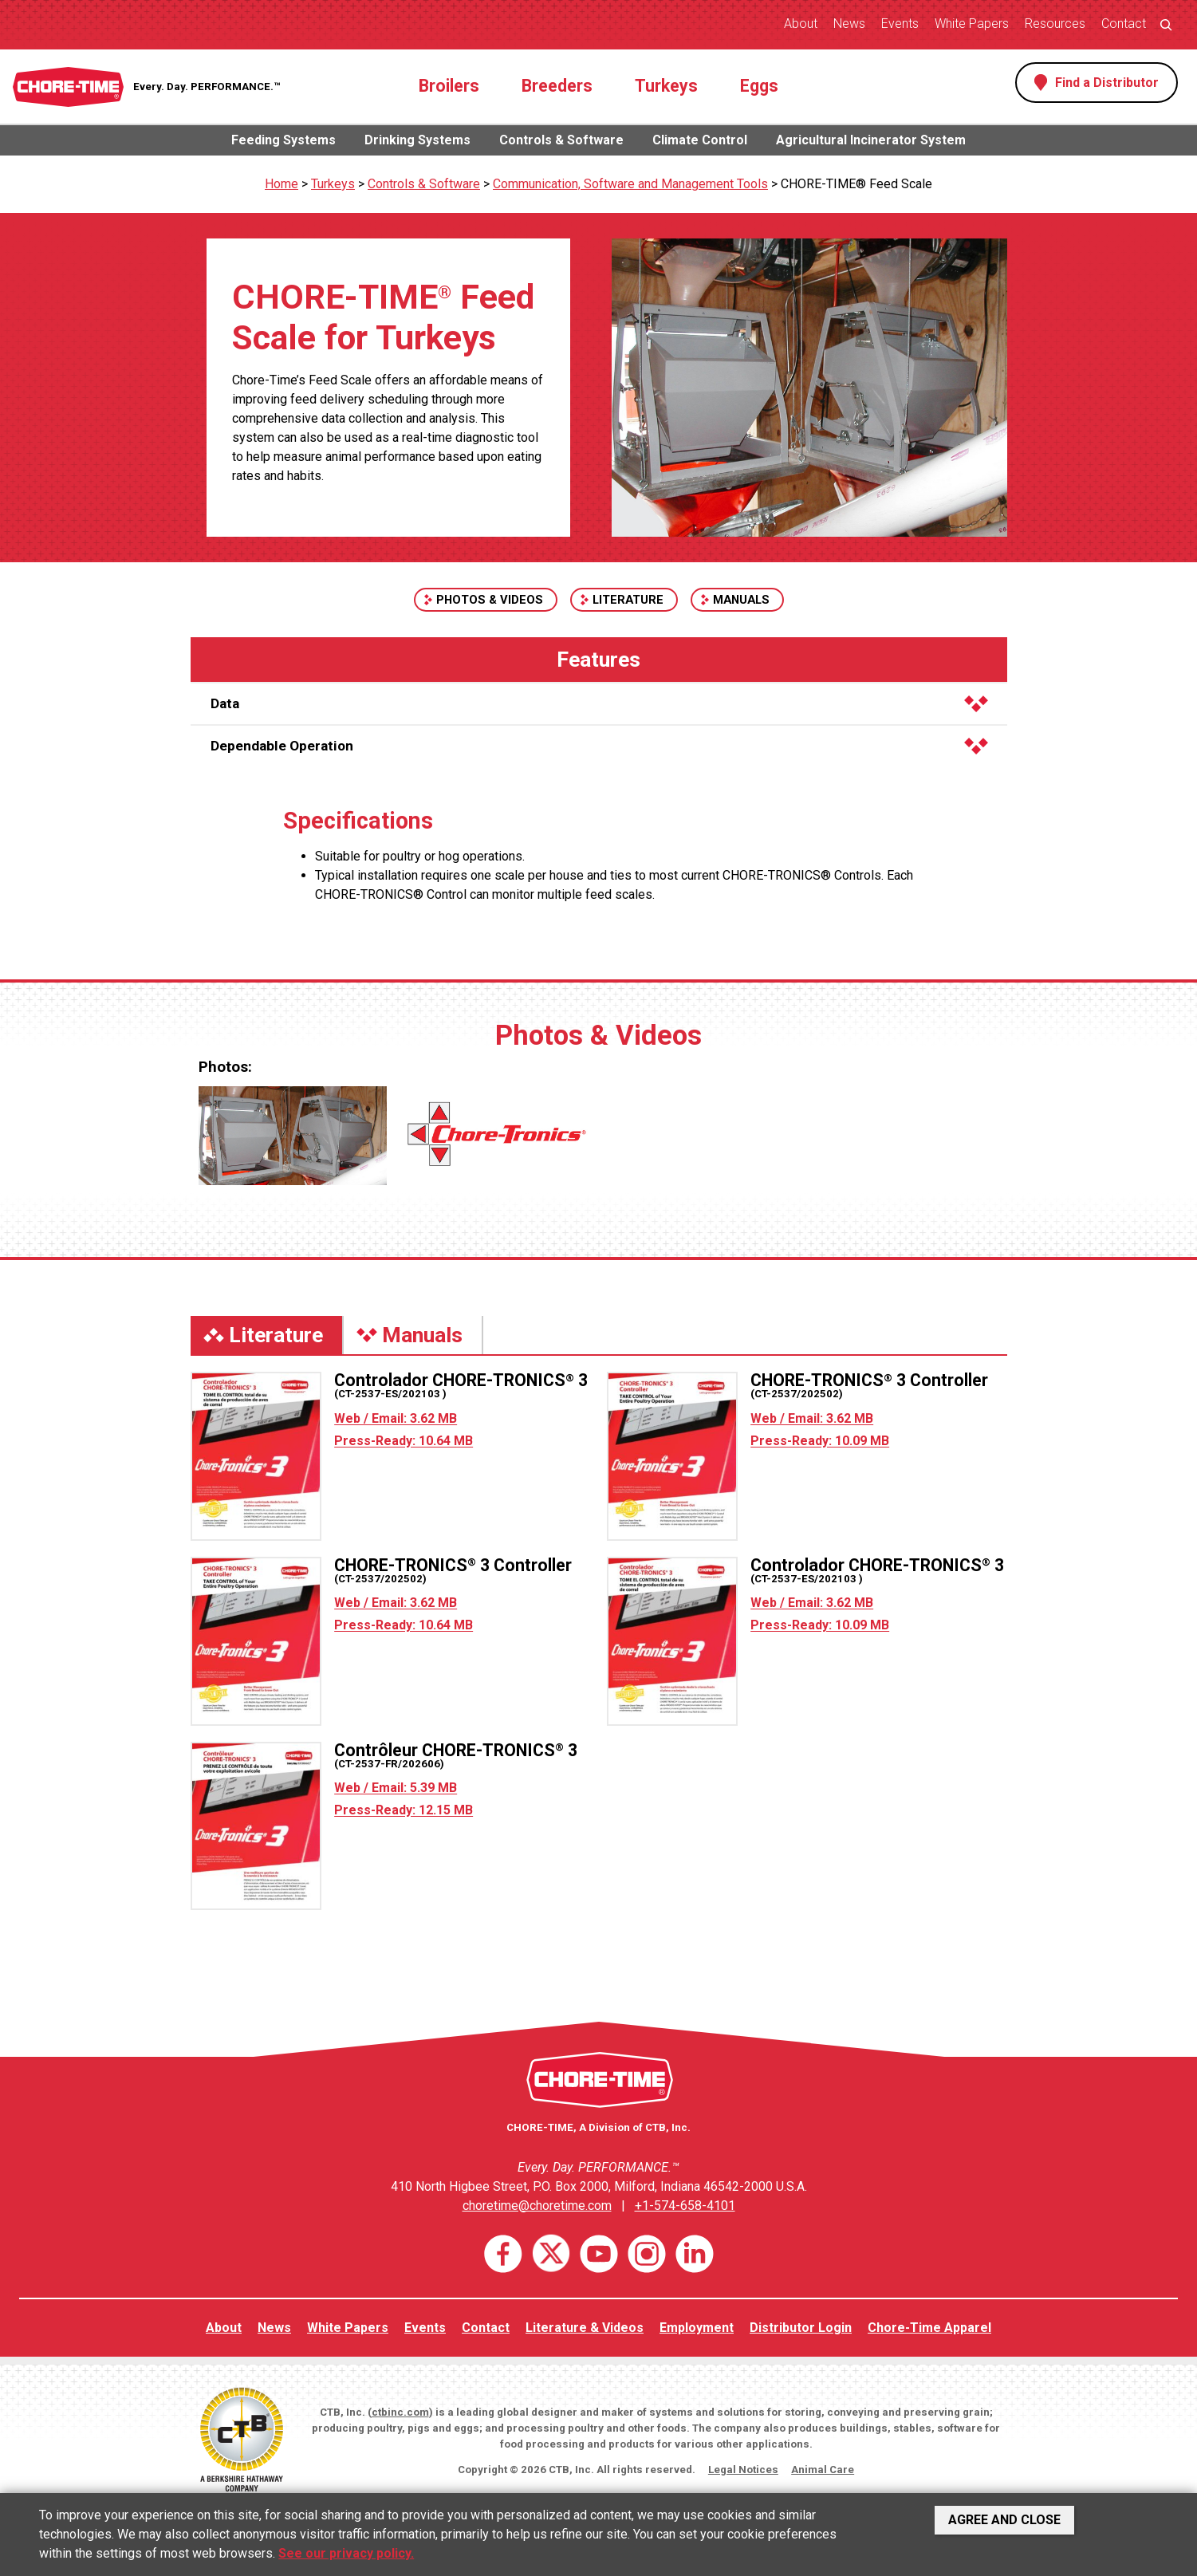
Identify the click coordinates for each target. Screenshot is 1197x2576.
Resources (1055, 23)
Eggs (759, 86)
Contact (1123, 23)
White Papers (972, 23)
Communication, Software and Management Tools (630, 183)
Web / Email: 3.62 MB (395, 1418)
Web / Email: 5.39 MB (395, 1787)
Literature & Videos (585, 2327)
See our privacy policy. (346, 2553)
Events (900, 23)
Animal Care (822, 2470)
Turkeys (666, 86)
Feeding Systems (283, 140)
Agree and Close (1004, 2519)
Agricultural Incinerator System (871, 140)
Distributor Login (801, 2327)
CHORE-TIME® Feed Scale (856, 183)
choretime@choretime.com (537, 2205)
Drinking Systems (417, 140)
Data (599, 703)
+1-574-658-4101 (685, 2205)
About (800, 23)
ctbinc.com (400, 2412)
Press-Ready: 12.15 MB (403, 1810)
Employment (697, 2327)
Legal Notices (743, 2470)
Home (281, 183)
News (849, 23)
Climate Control (699, 140)
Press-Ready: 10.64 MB (403, 1440)
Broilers (449, 86)
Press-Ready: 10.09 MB (819, 1440)
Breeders (557, 86)
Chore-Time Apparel (929, 2327)
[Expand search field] (1166, 24)
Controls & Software (561, 140)
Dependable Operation (599, 746)
